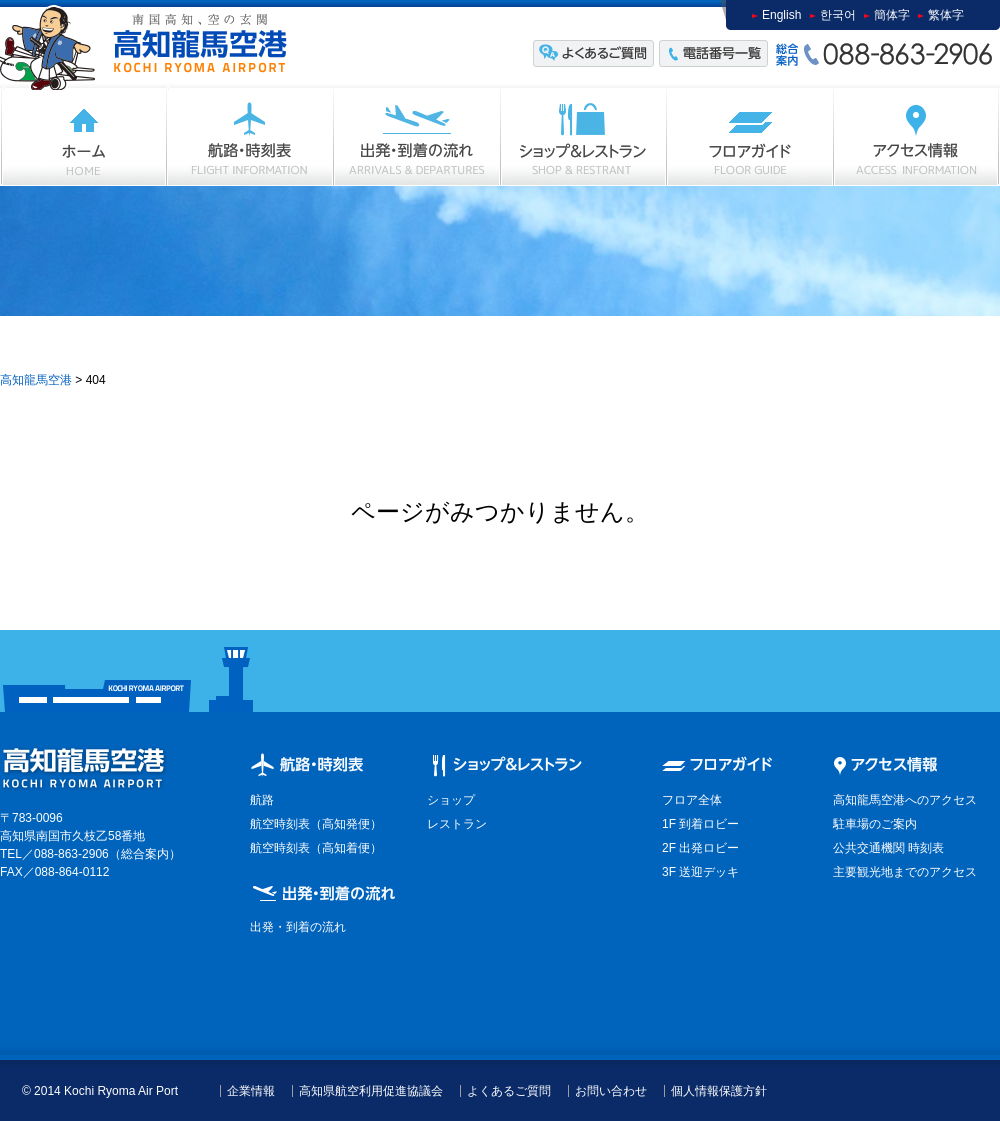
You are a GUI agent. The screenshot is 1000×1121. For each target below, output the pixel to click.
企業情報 (251, 1091)
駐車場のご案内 (875, 824)
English (781, 15)
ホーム (83, 136)
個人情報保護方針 (719, 1091)
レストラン (457, 824)
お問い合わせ (611, 1091)
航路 (262, 800)
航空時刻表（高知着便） (316, 848)
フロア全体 (692, 800)
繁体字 (946, 15)
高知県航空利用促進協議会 (371, 1091)
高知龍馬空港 (36, 380)
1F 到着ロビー (700, 824)
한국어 (838, 15)
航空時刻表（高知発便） (316, 824)
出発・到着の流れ (417, 136)
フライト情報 (250, 136)
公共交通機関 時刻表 (888, 848)
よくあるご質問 (509, 1091)
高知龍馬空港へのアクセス (905, 800)
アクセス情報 (916, 136)
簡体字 (892, 15)
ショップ (584, 136)
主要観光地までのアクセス (905, 872)
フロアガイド (750, 136)
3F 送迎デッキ (700, 872)
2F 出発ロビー (700, 848)
